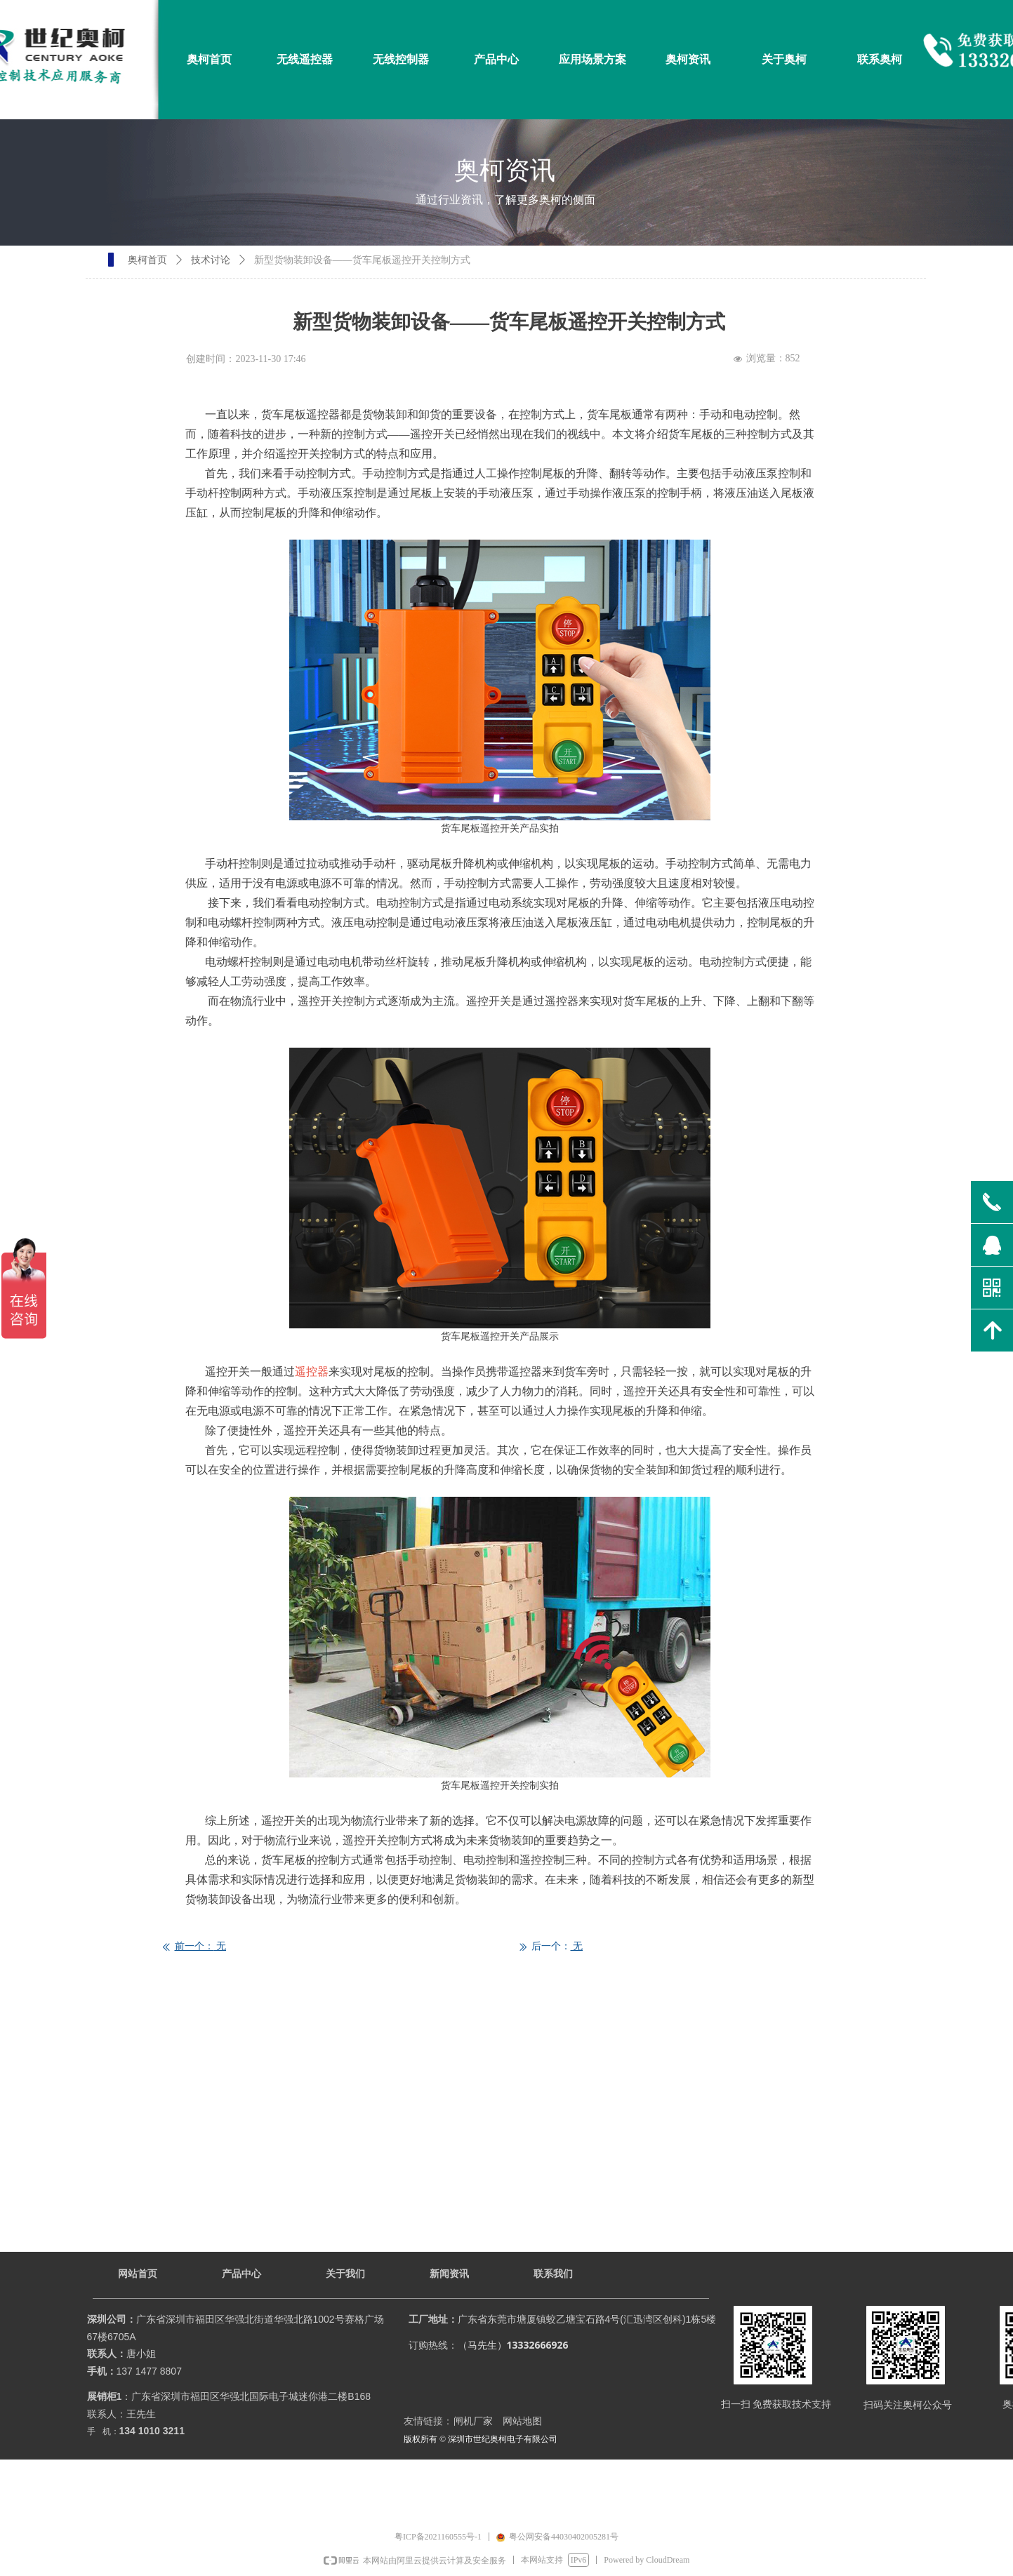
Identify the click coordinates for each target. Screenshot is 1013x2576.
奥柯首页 (147, 260)
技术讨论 (210, 260)
